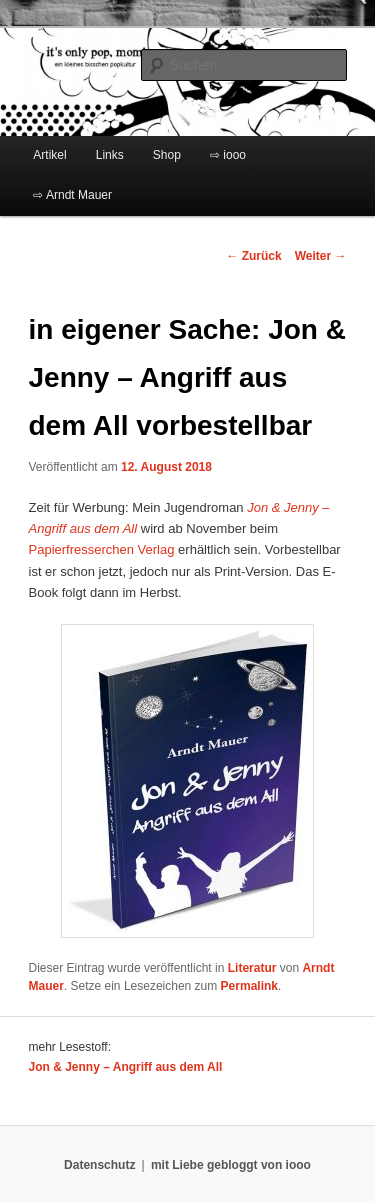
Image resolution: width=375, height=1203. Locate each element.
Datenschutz (99, 1165)
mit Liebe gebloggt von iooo (231, 1165)
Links (110, 155)
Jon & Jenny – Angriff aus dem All (126, 1067)
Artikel (49, 155)
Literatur (252, 968)
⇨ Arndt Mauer (72, 195)
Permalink (249, 986)
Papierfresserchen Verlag (102, 549)
